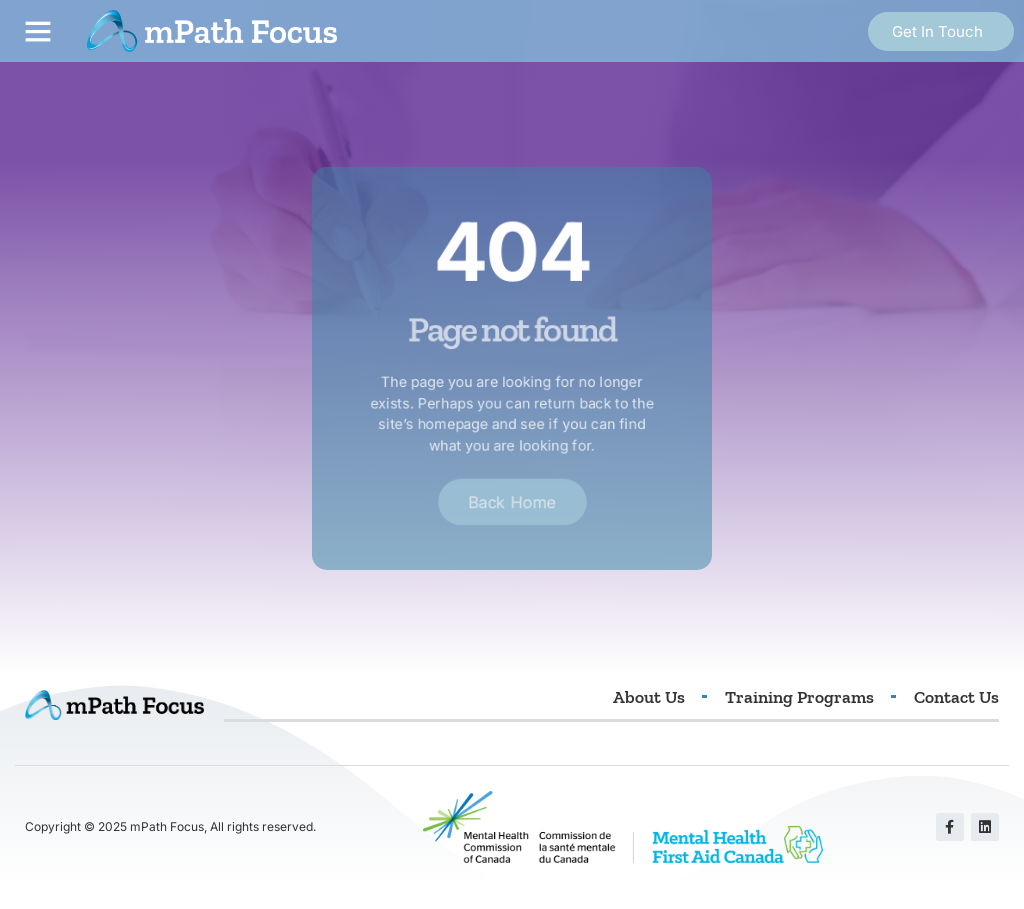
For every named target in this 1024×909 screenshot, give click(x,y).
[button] (38, 31)
